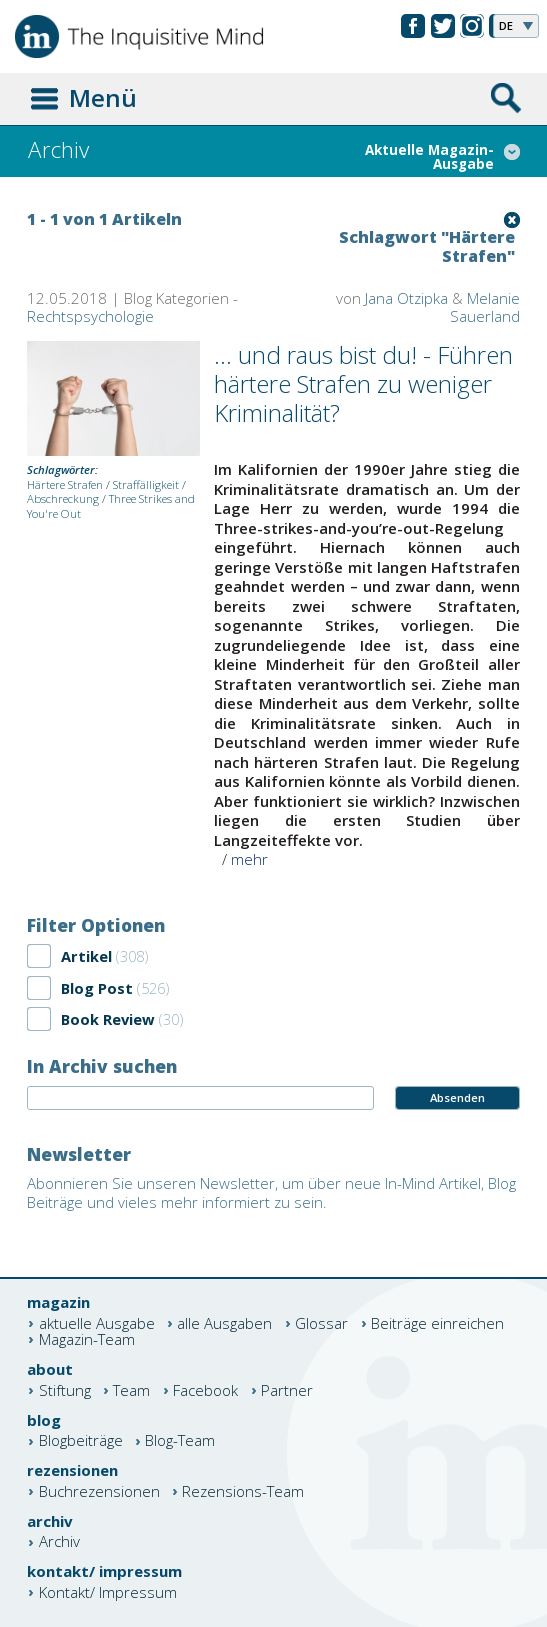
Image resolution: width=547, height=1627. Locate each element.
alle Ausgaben (224, 1323)
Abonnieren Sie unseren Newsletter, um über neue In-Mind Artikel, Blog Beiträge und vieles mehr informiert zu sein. (271, 1193)
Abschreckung (63, 498)
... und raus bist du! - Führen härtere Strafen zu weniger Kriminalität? (363, 383)
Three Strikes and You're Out (111, 506)
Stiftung (65, 1390)
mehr (249, 859)
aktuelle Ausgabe (97, 1323)
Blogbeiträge (81, 1441)
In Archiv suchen (102, 1066)
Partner (287, 1390)
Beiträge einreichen (437, 1323)
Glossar (321, 1323)
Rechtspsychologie (90, 316)
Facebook (205, 1390)
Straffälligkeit (146, 484)
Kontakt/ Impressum (108, 1592)
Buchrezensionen (99, 1491)
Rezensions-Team (243, 1491)
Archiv (59, 1542)
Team (131, 1390)
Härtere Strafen (65, 484)
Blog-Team (180, 1441)
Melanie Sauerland (485, 307)
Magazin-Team (87, 1339)
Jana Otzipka (406, 298)
